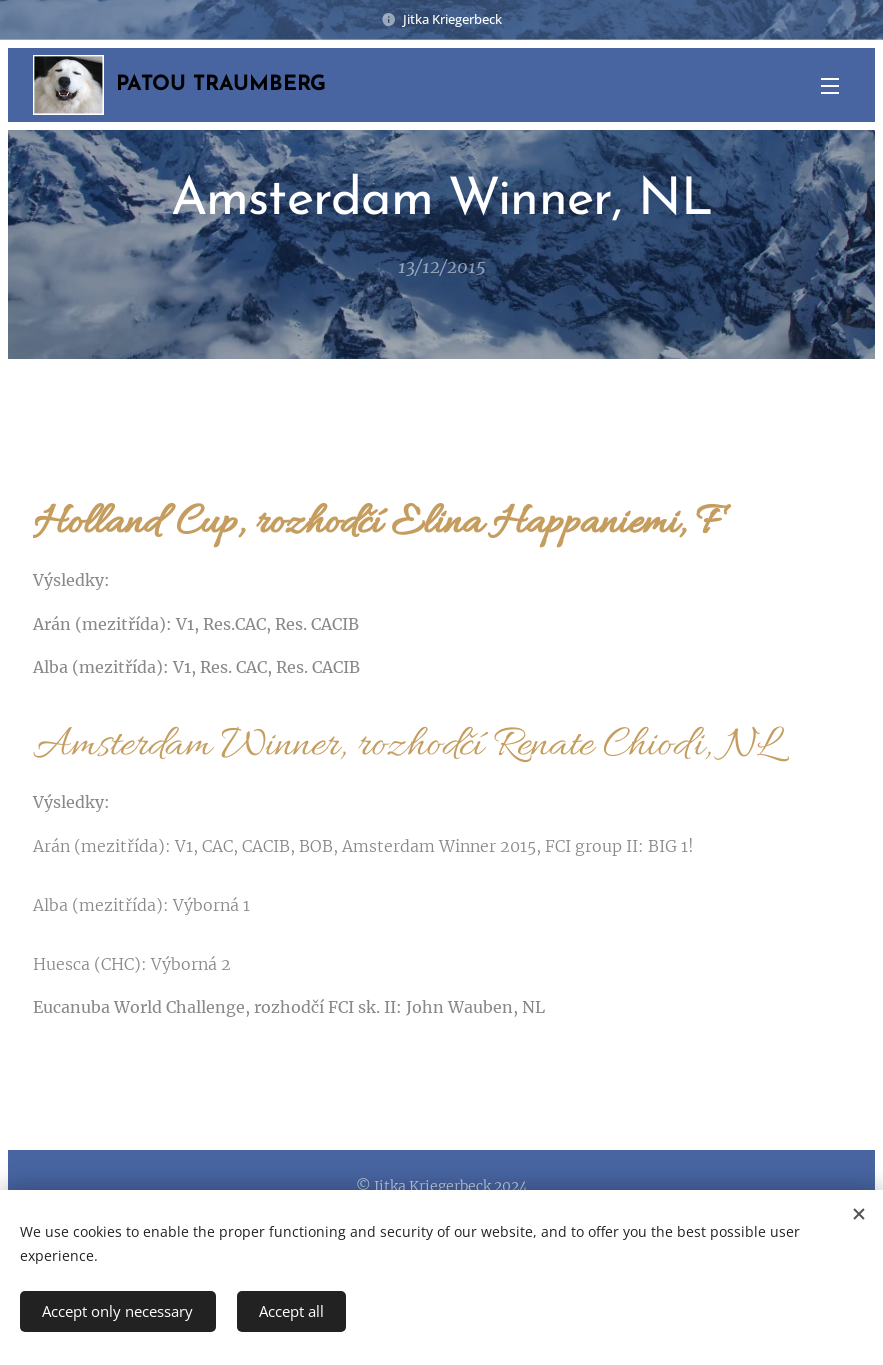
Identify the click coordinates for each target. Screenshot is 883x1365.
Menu (830, 86)
